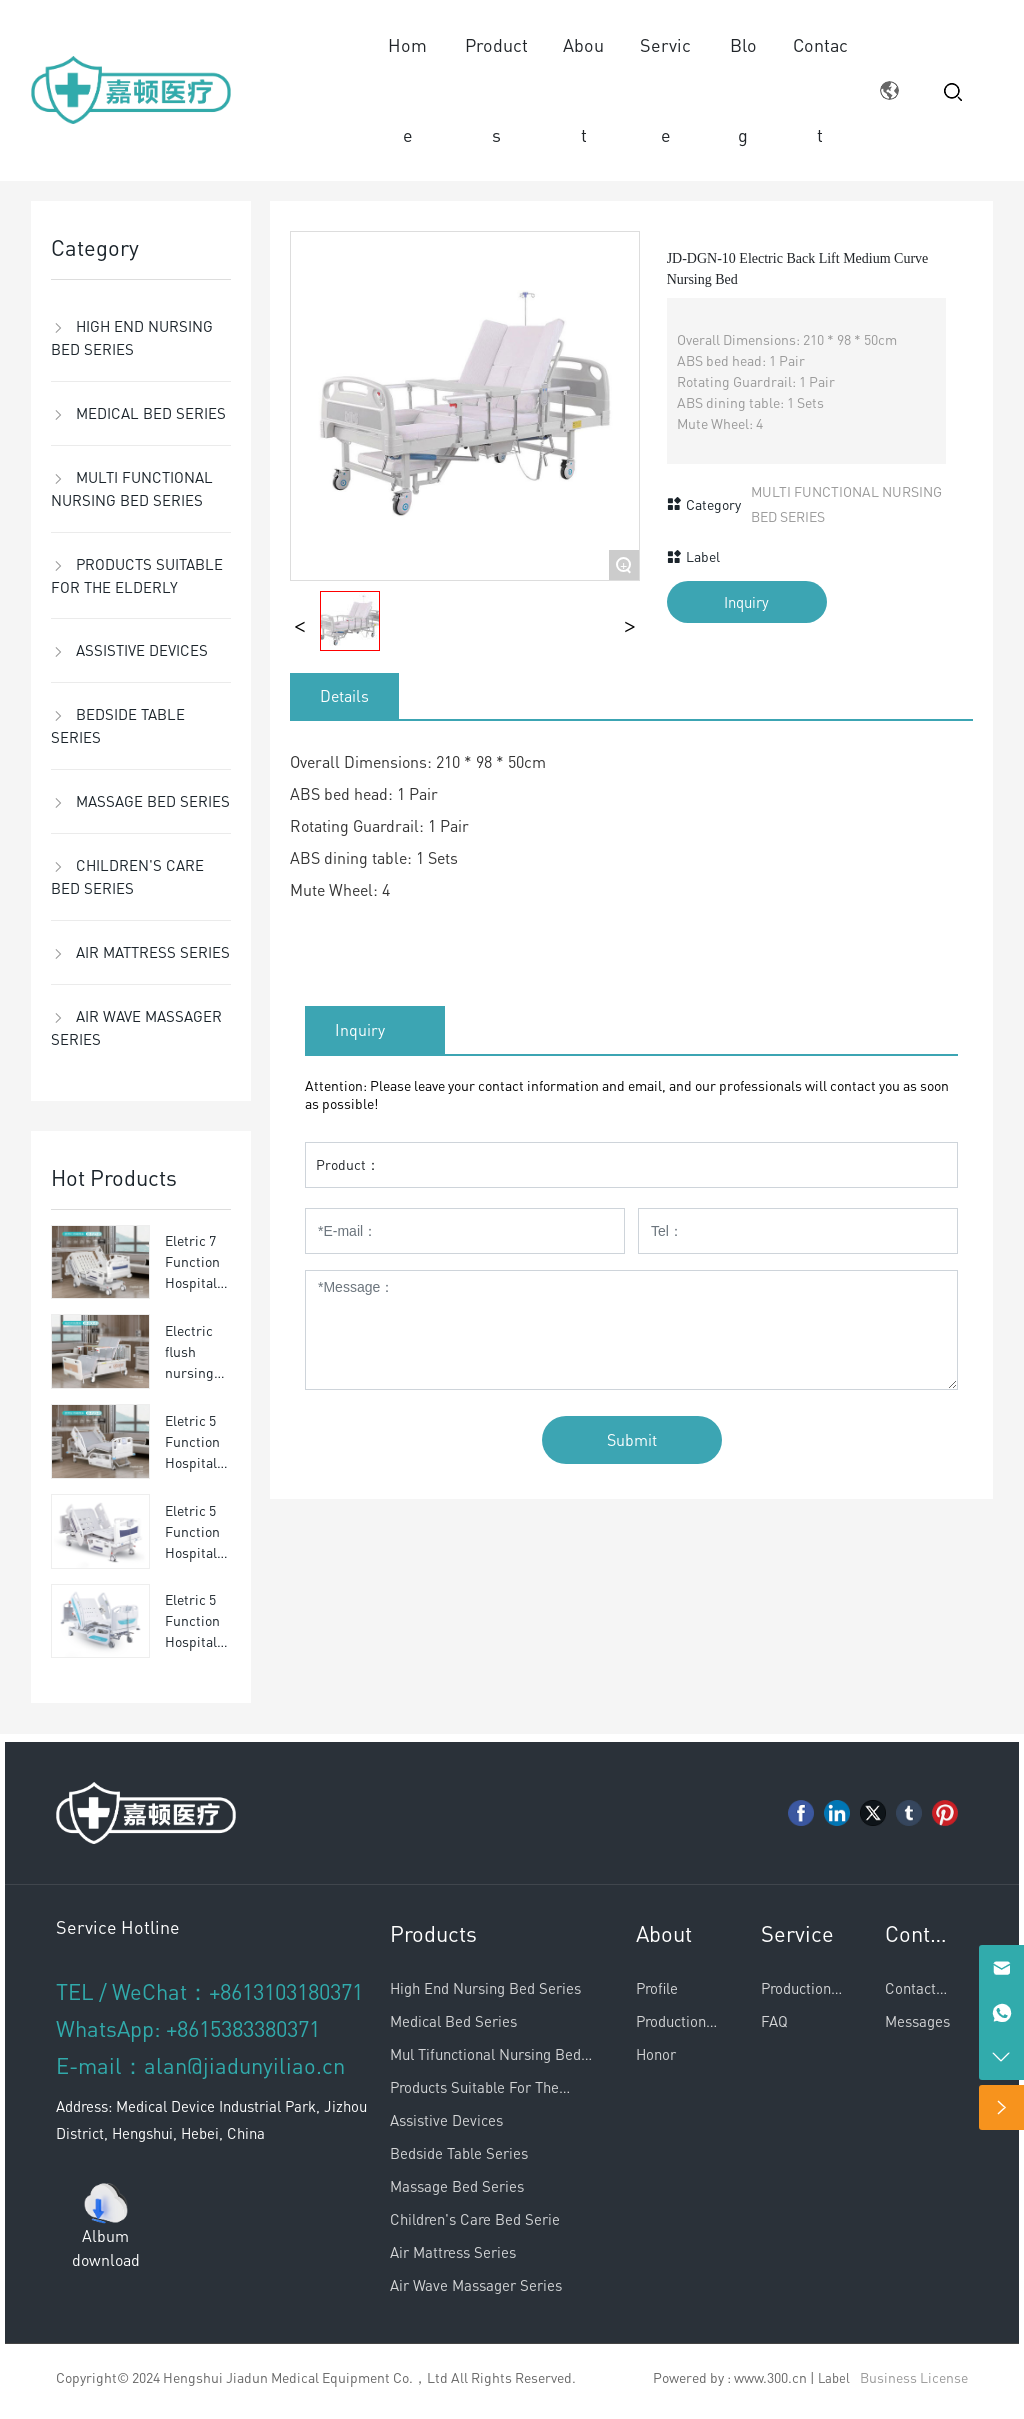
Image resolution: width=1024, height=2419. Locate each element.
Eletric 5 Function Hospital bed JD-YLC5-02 (192, 1552)
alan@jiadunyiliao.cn (244, 2065)
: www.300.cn (767, 2377)
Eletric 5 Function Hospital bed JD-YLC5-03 (192, 1641)
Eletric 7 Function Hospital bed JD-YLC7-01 (192, 1282)
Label (834, 2377)
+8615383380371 (243, 2028)
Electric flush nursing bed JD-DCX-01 (189, 1372)
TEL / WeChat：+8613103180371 (209, 1991)
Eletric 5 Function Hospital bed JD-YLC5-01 (192, 1462)
